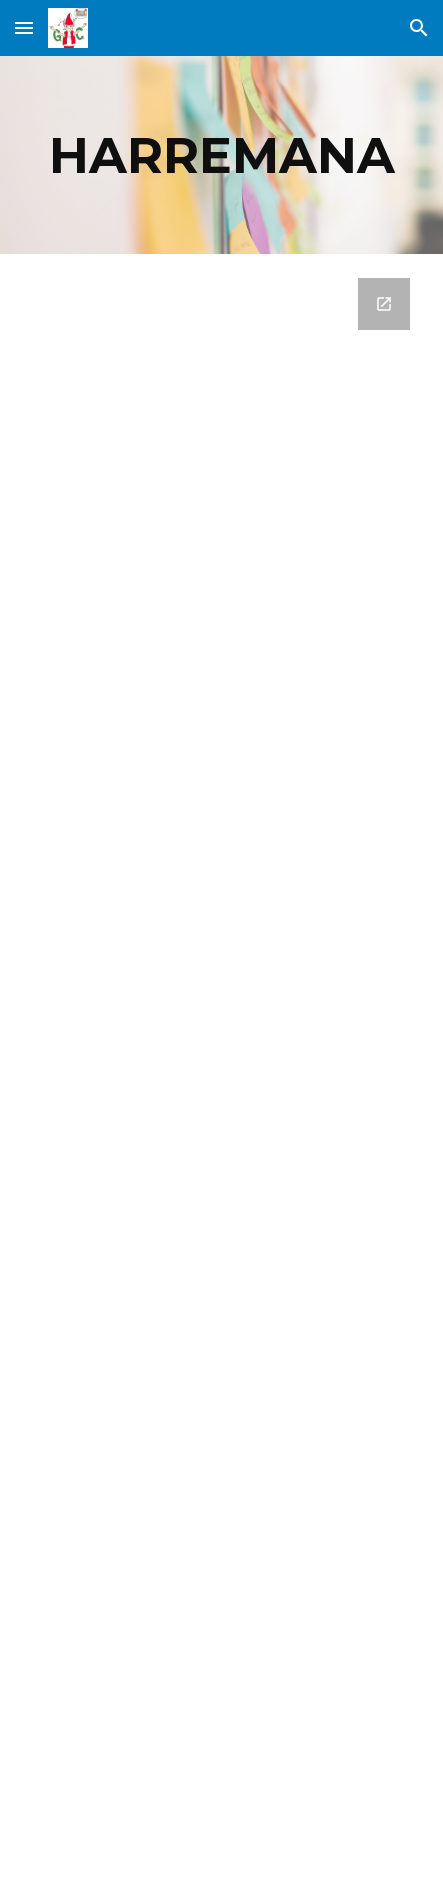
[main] (221, 155)
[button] (24, 27)
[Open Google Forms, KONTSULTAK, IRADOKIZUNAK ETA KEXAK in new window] (384, 304)
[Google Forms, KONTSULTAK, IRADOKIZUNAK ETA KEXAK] (221, 1074)
